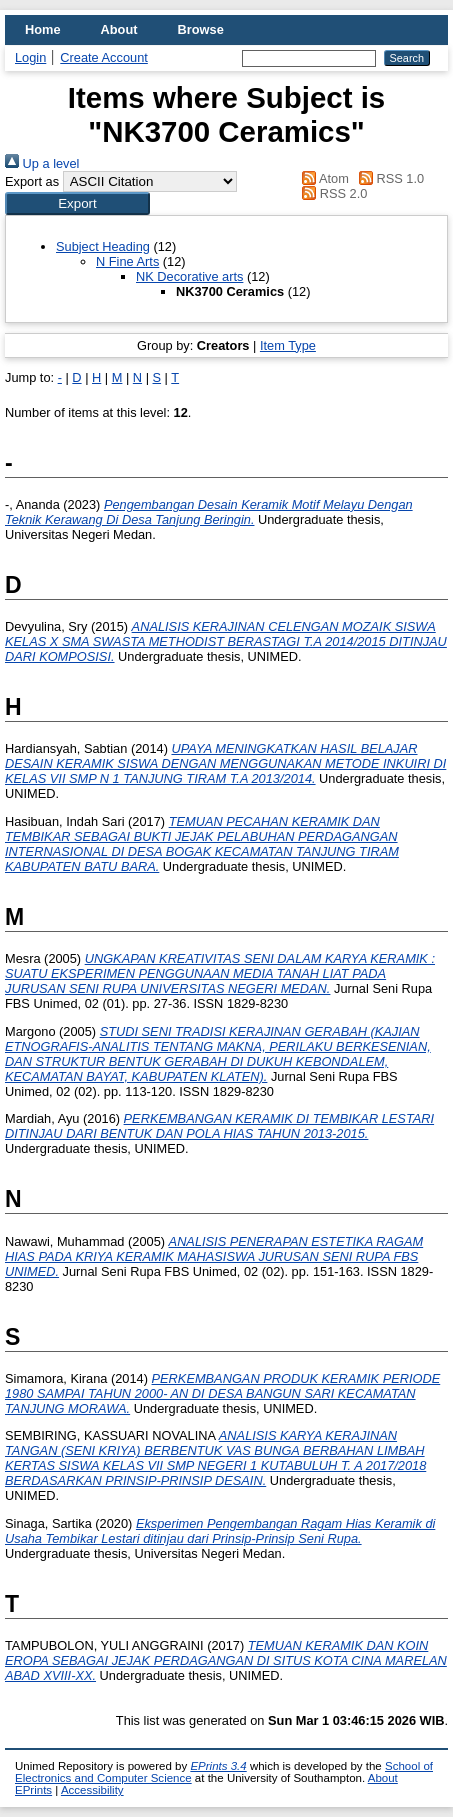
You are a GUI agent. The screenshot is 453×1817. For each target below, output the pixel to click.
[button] (77, 203)
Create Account (104, 57)
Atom (322, 178)
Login (30, 57)
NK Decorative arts (189, 276)
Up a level (42, 163)
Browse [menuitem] (201, 29)
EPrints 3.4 (218, 1766)
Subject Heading (103, 246)
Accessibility (92, 1790)
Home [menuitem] (43, 29)
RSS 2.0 (332, 193)
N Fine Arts (127, 261)
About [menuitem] (119, 29)
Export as (32, 181)
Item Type (288, 345)
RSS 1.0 (388, 178)
